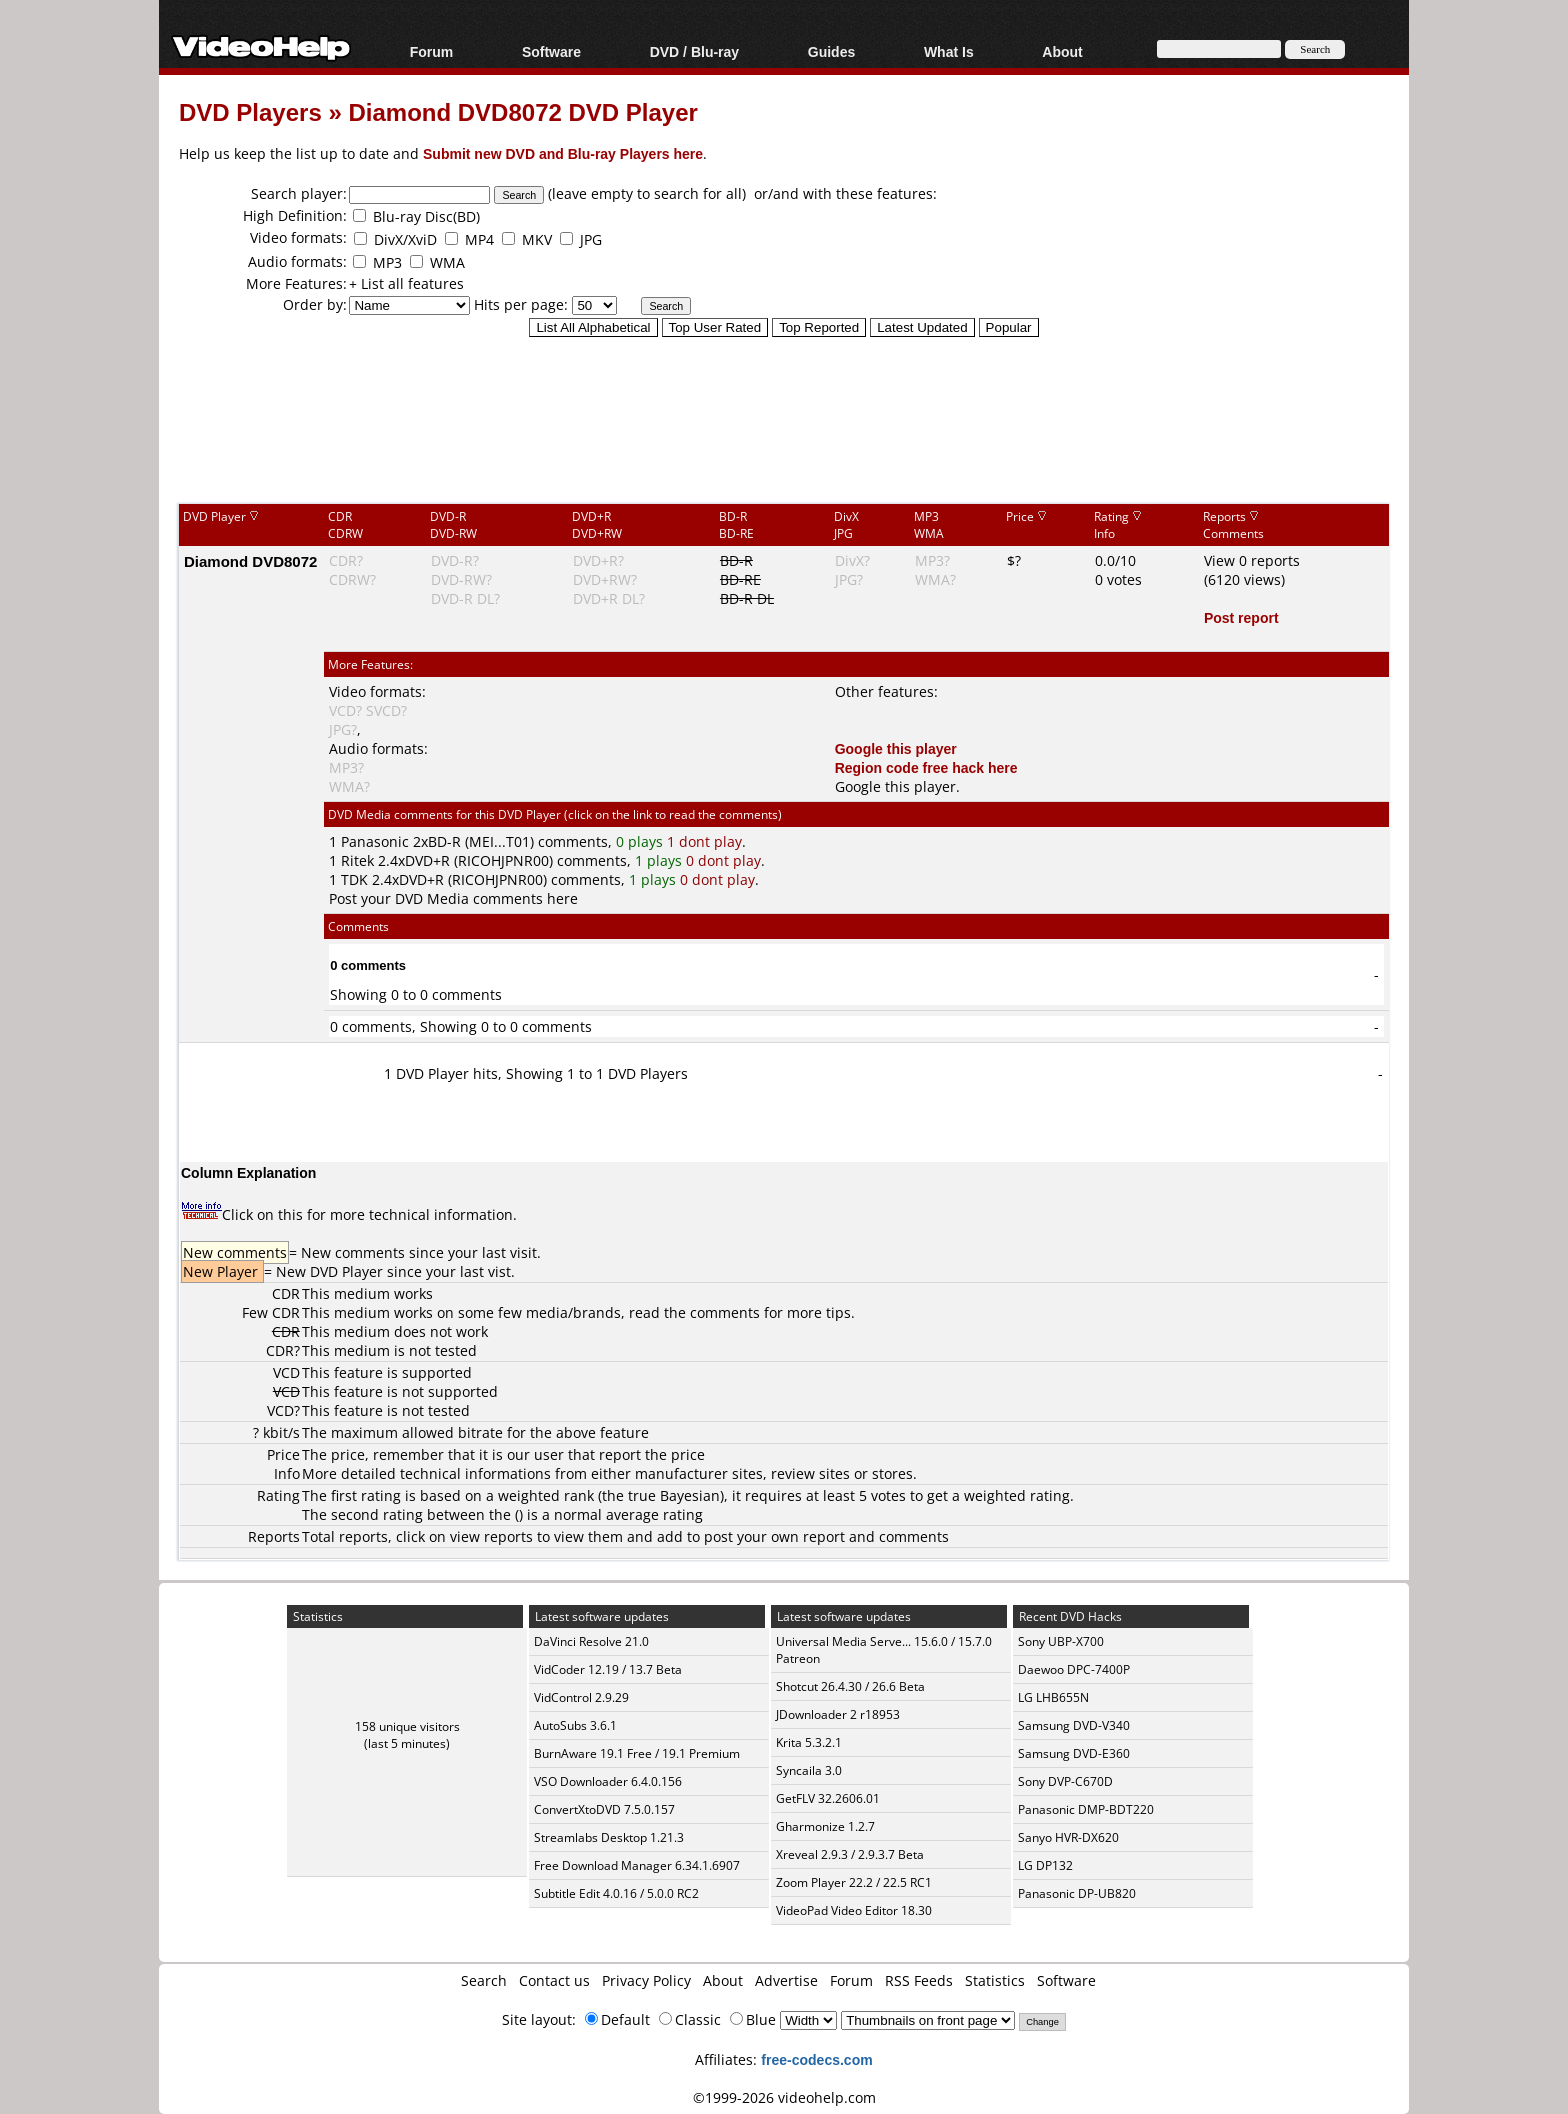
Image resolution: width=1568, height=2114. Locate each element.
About (1062, 51)
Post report (1241, 617)
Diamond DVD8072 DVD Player (522, 111)
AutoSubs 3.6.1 (575, 1725)
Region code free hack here (926, 767)
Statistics (995, 1980)
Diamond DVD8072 (250, 561)
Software (551, 51)
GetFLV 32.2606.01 (828, 1798)
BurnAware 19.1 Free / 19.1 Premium (637, 1753)
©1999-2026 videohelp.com (784, 2097)
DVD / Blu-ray (694, 51)
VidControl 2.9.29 (581, 1697)
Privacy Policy (646, 1980)
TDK (354, 879)
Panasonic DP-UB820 (1077, 1893)
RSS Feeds (919, 1980)
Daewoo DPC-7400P (1074, 1669)
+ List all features (406, 283)
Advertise (786, 1980)
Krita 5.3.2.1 (809, 1742)
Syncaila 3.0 (809, 1770)
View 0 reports (1252, 560)
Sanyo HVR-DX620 (1068, 1837)
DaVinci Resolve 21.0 (591, 1641)
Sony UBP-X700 (1061, 1641)
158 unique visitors (407, 1726)
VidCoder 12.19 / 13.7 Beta (608, 1669)
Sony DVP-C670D (1065, 1781)
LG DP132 (1045, 1865)
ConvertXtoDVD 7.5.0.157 (604, 1809)
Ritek (357, 860)
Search (484, 1980)
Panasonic (375, 841)
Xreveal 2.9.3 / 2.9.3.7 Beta (850, 1854)
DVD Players (250, 111)
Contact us (554, 1980)
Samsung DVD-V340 (1074, 1725)
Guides (831, 51)
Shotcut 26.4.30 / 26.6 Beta (850, 1686)
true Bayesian (674, 1495)
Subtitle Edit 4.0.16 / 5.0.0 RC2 (616, 1893)
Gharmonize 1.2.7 (825, 1826)
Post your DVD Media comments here (453, 898)
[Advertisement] (784, 419)
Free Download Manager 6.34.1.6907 (637, 1865)
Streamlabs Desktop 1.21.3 (609, 1837)
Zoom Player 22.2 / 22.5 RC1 (854, 1882)
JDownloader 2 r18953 (838, 1714)
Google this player (896, 748)
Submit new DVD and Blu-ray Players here (563, 153)
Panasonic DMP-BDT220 (1086, 1809)
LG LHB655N (1053, 1697)
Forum (432, 51)
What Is (949, 51)
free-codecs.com (816, 2059)
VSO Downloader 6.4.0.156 (608, 1781)
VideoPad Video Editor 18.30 (854, 1910)
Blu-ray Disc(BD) (426, 216)
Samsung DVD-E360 (1074, 1753)
